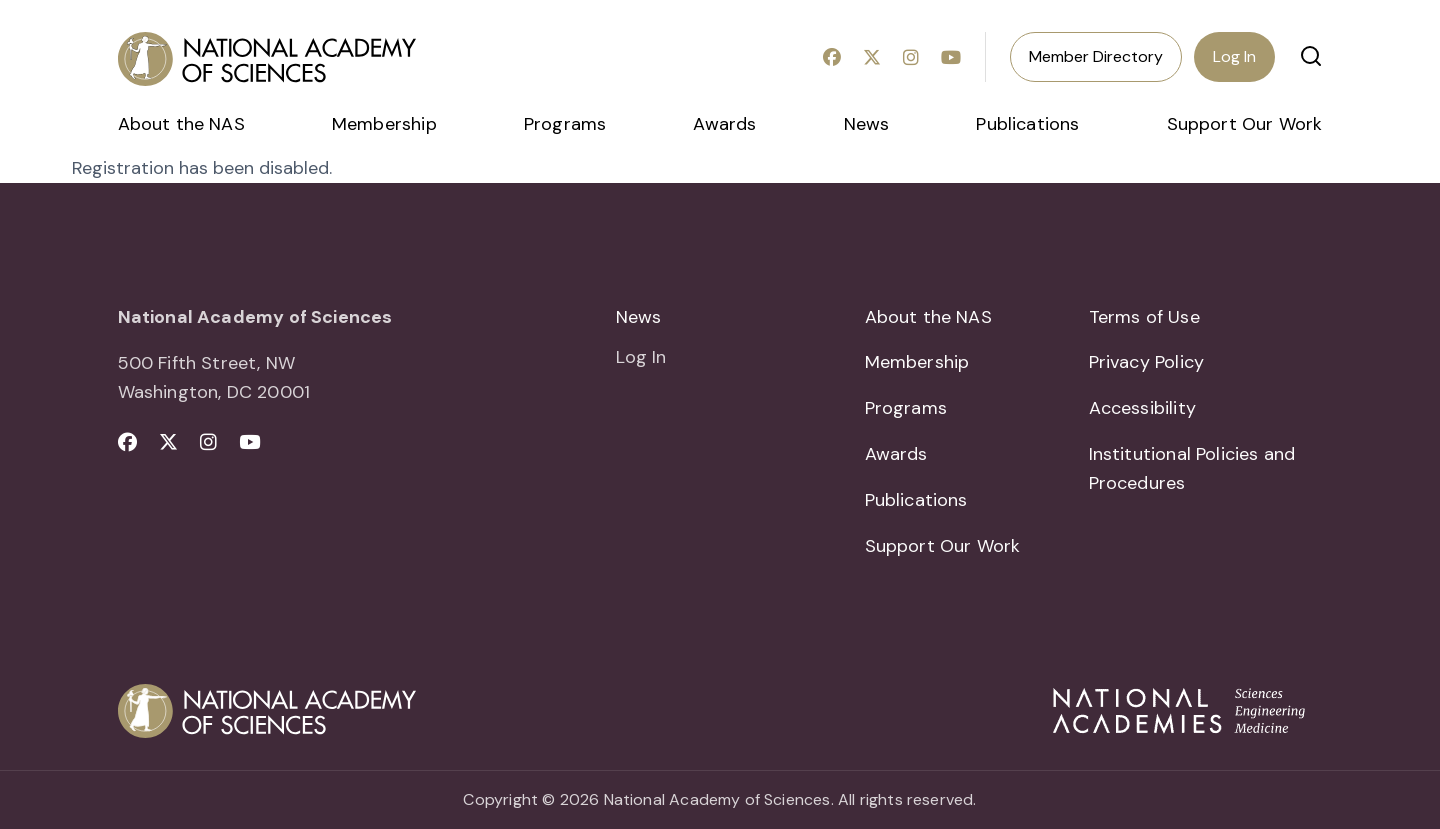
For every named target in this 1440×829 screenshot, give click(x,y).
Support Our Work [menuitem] (1245, 124)
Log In (1234, 56)
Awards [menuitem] (724, 124)
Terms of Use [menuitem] (1144, 317)
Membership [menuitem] (384, 124)
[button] (1311, 56)
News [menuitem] (867, 124)
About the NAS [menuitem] (181, 124)
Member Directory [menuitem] (1096, 56)
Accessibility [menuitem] (1142, 408)
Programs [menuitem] (565, 124)
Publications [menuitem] (1027, 124)
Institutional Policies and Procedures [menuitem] (1192, 468)
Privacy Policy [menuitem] (1147, 362)
